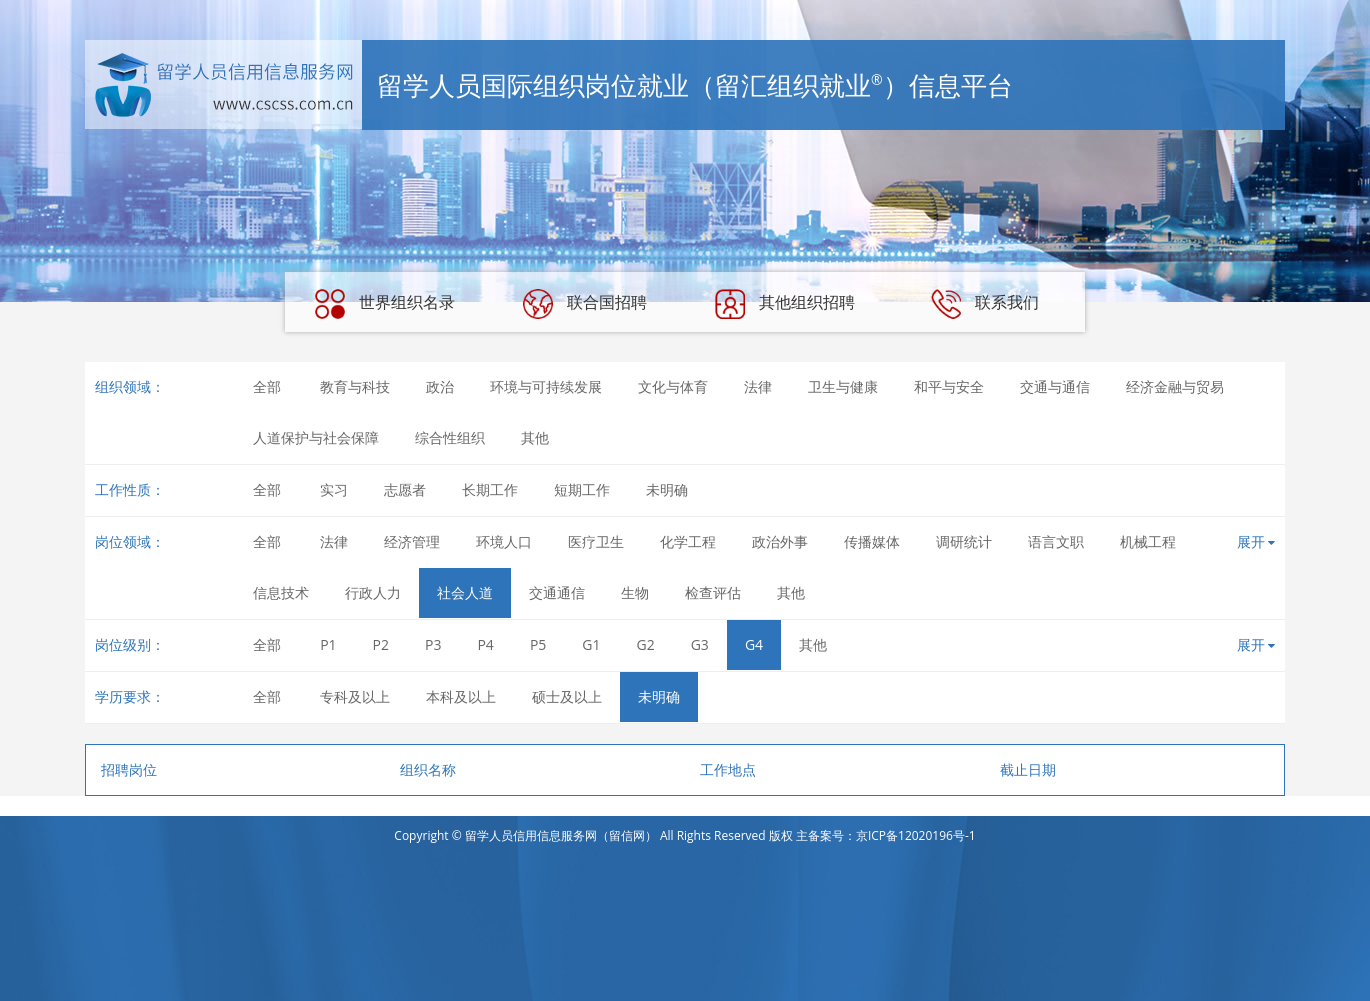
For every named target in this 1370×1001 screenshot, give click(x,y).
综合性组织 (450, 437)
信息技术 (281, 592)
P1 (328, 644)
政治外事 (780, 541)
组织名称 (428, 769)
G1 (591, 644)
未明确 (667, 489)
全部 (267, 386)
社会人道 (465, 592)
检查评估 (713, 592)
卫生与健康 (843, 386)
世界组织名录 (385, 304)
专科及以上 (355, 696)
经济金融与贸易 (1175, 386)
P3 (433, 644)
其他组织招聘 (785, 304)
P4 (485, 644)
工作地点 (728, 769)
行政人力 (373, 592)
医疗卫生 (596, 541)
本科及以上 (461, 696)
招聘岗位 (129, 769)
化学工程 (688, 541)
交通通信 (557, 592)
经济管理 (412, 541)
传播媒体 (872, 541)
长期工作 (490, 489)
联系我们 (985, 304)
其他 (535, 437)
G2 (646, 644)
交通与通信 (1055, 386)
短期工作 (582, 489)
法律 (758, 386)
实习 (334, 489)
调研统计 (964, 541)
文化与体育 (673, 386)
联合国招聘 (585, 304)
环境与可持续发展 (546, 386)
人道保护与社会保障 (316, 437)
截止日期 (1028, 769)
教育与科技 (355, 386)
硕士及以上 (567, 696)
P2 (381, 644)
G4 (754, 644)
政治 (440, 386)
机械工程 (1148, 541)
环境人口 (504, 541)
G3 (700, 644)
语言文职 (1056, 541)
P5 (538, 644)
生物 (635, 592)
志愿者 (405, 489)
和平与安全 (949, 386)
